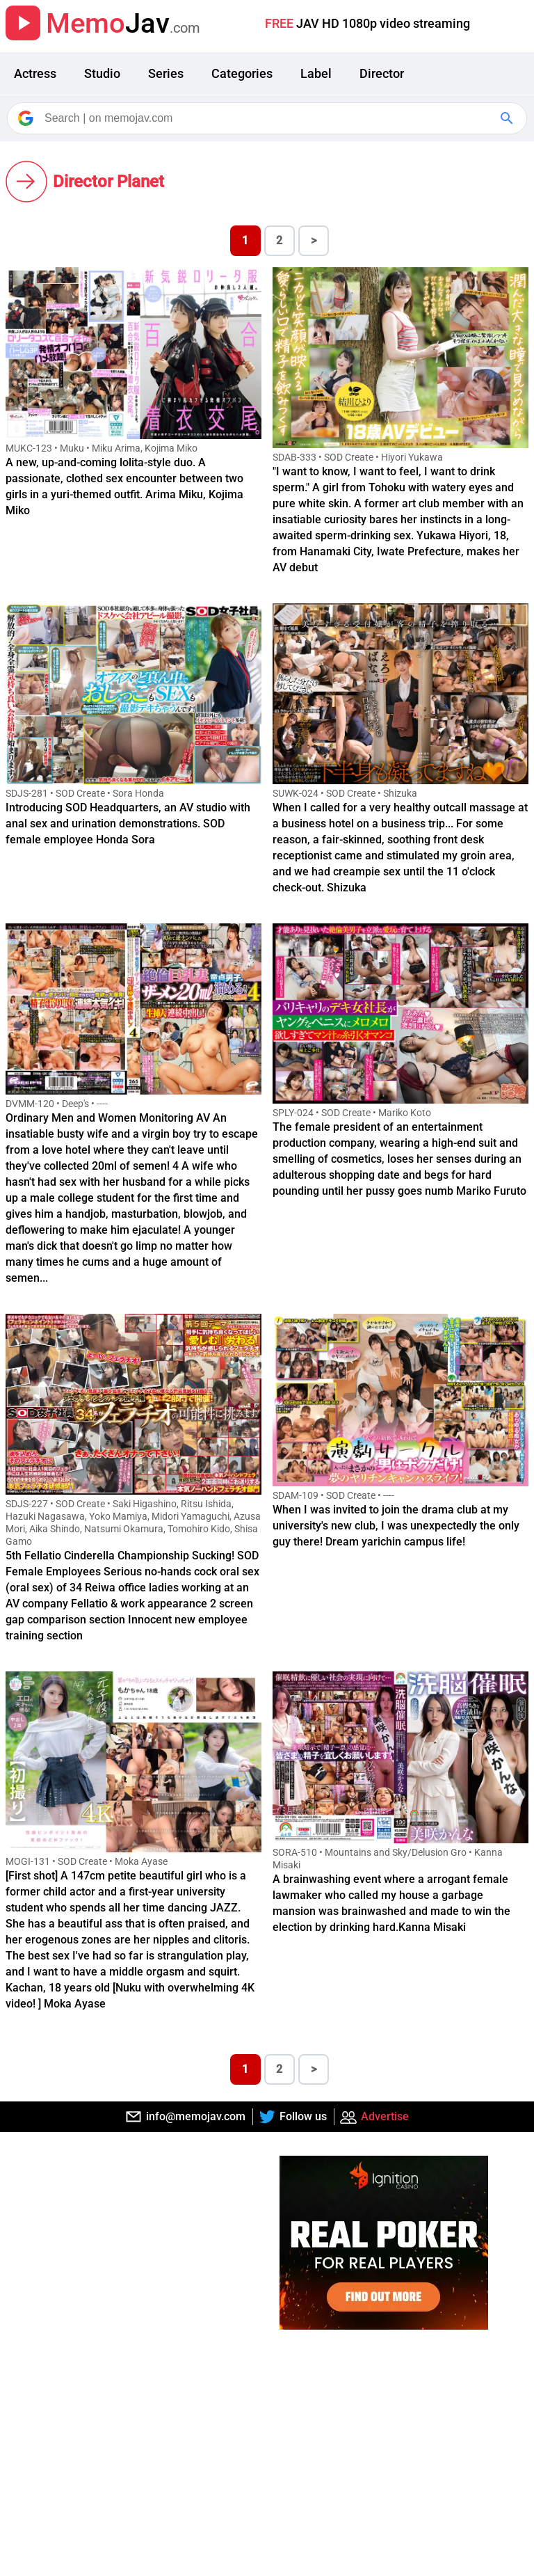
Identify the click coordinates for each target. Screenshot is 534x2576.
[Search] (268, 118)
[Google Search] (508, 118)
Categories (242, 73)
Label (316, 73)
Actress (35, 73)
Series (166, 73)
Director (381, 73)
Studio (102, 73)
